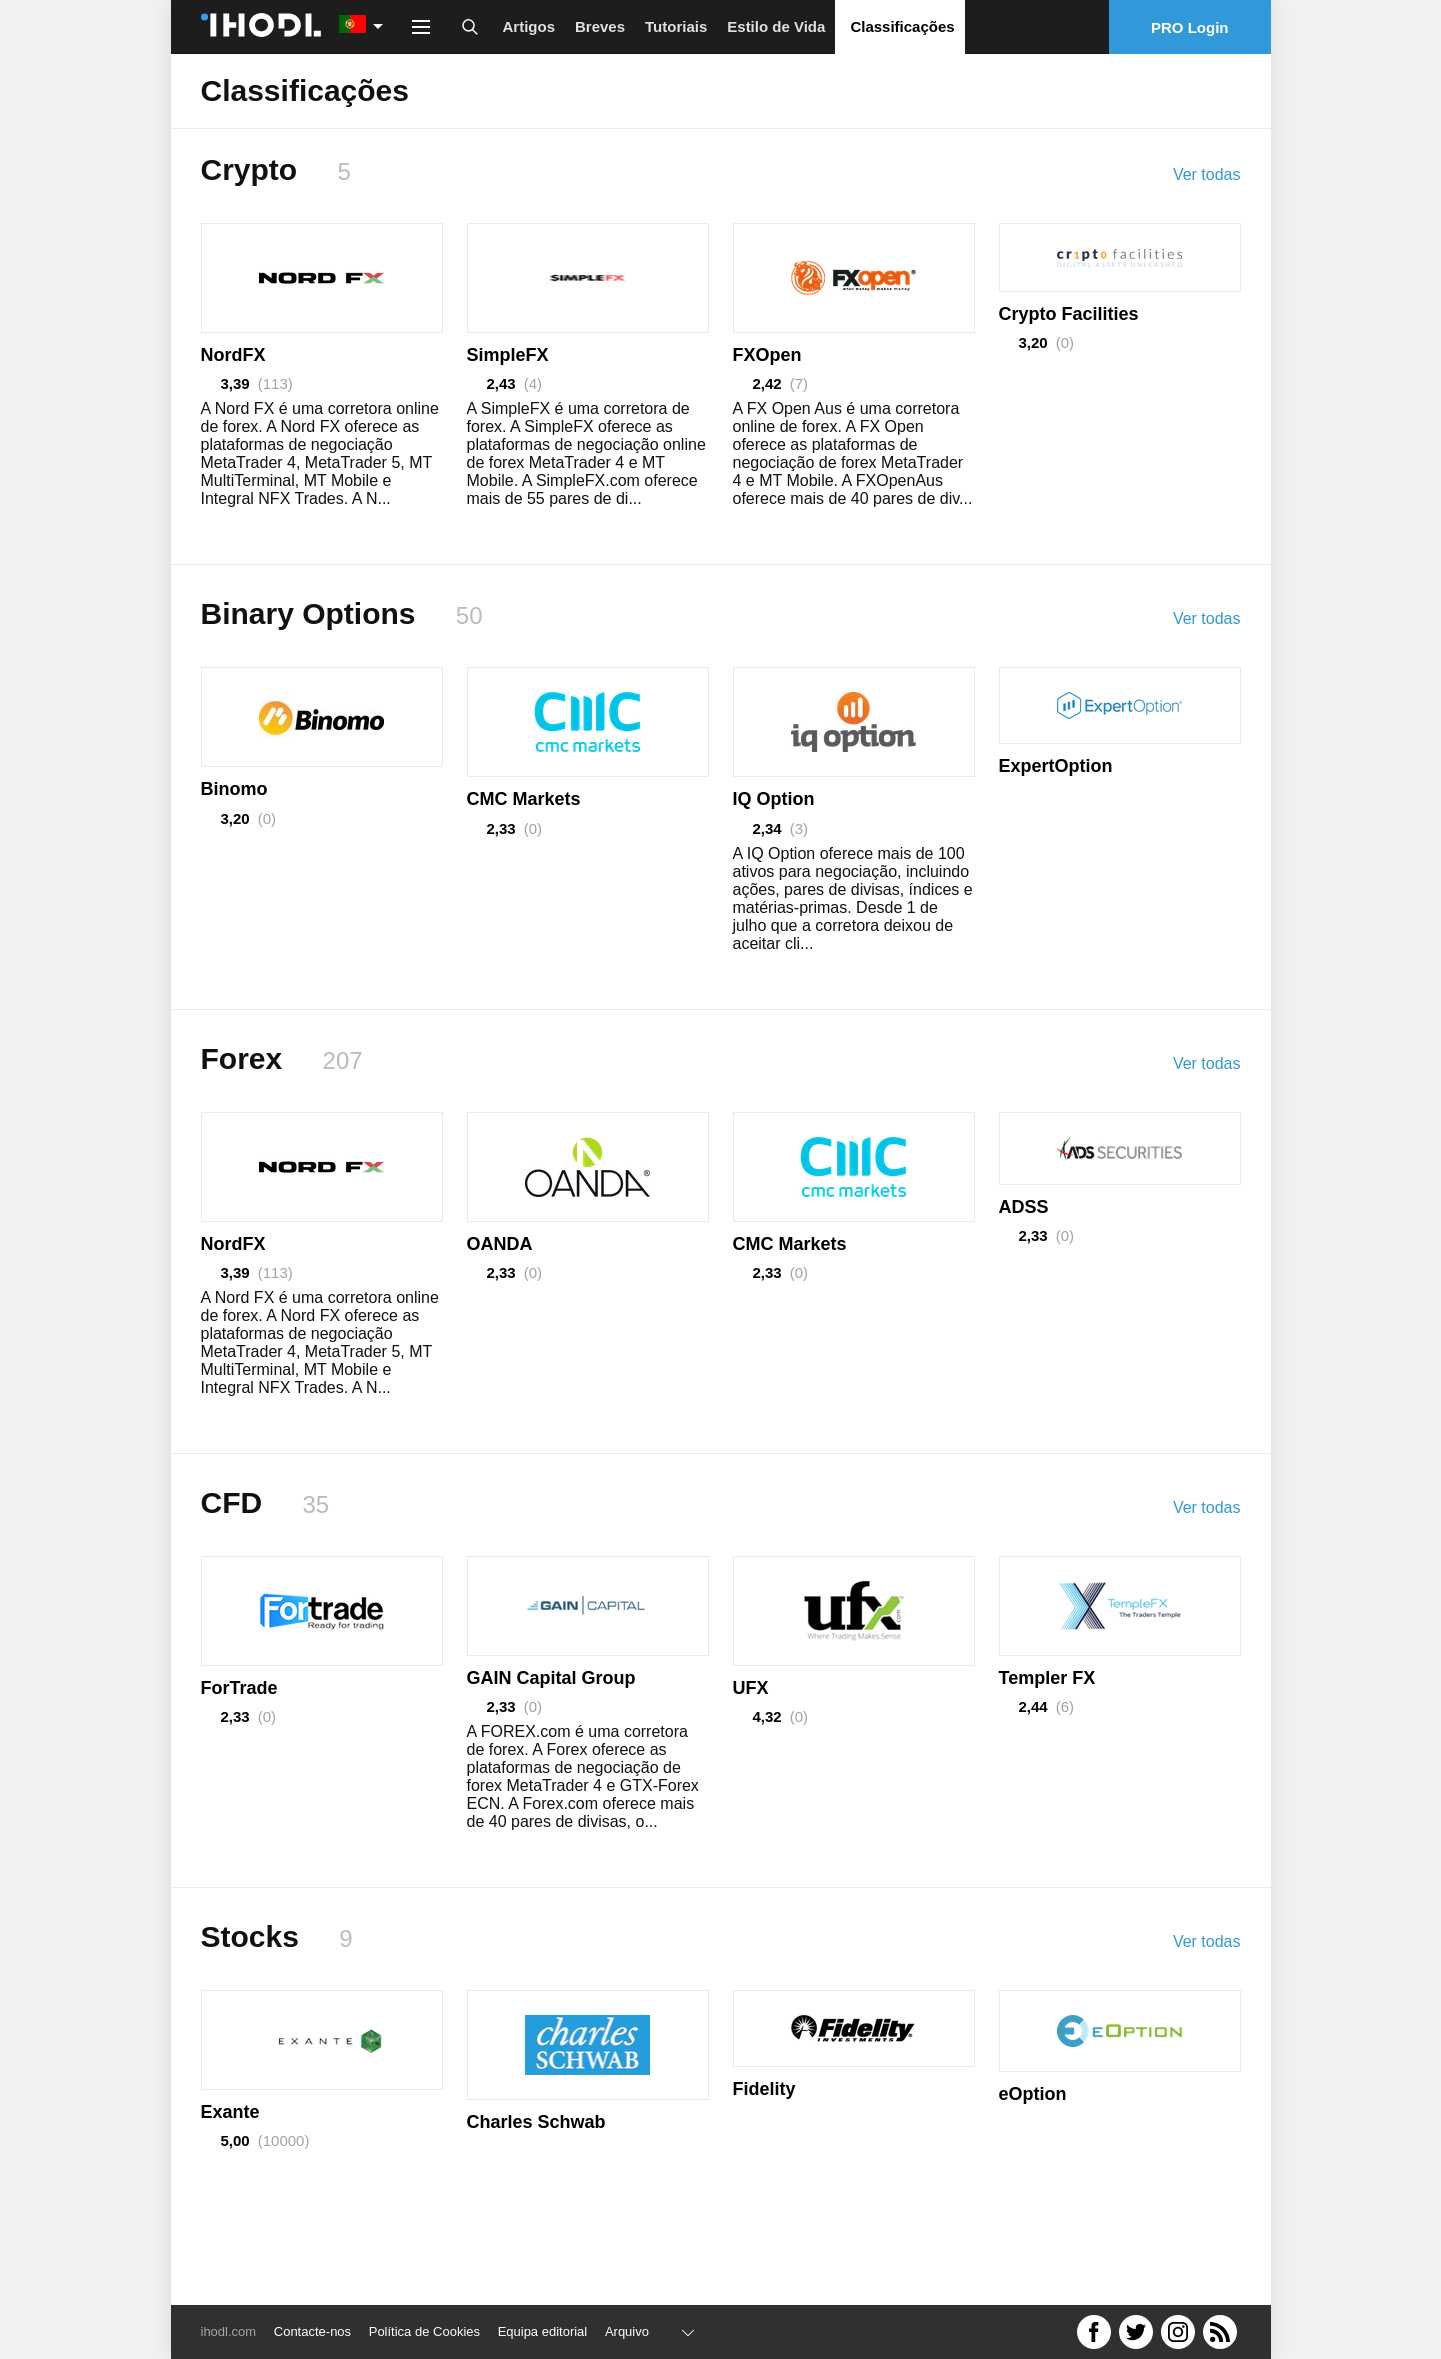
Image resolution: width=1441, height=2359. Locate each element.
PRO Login (1190, 27)
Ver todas (1207, 174)
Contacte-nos (312, 2331)
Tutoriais (676, 26)
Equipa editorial (543, 2331)
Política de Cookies (424, 2331)
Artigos (529, 26)
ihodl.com (229, 2331)
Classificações (902, 26)
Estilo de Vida (776, 26)
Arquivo (627, 2331)
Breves (600, 26)
